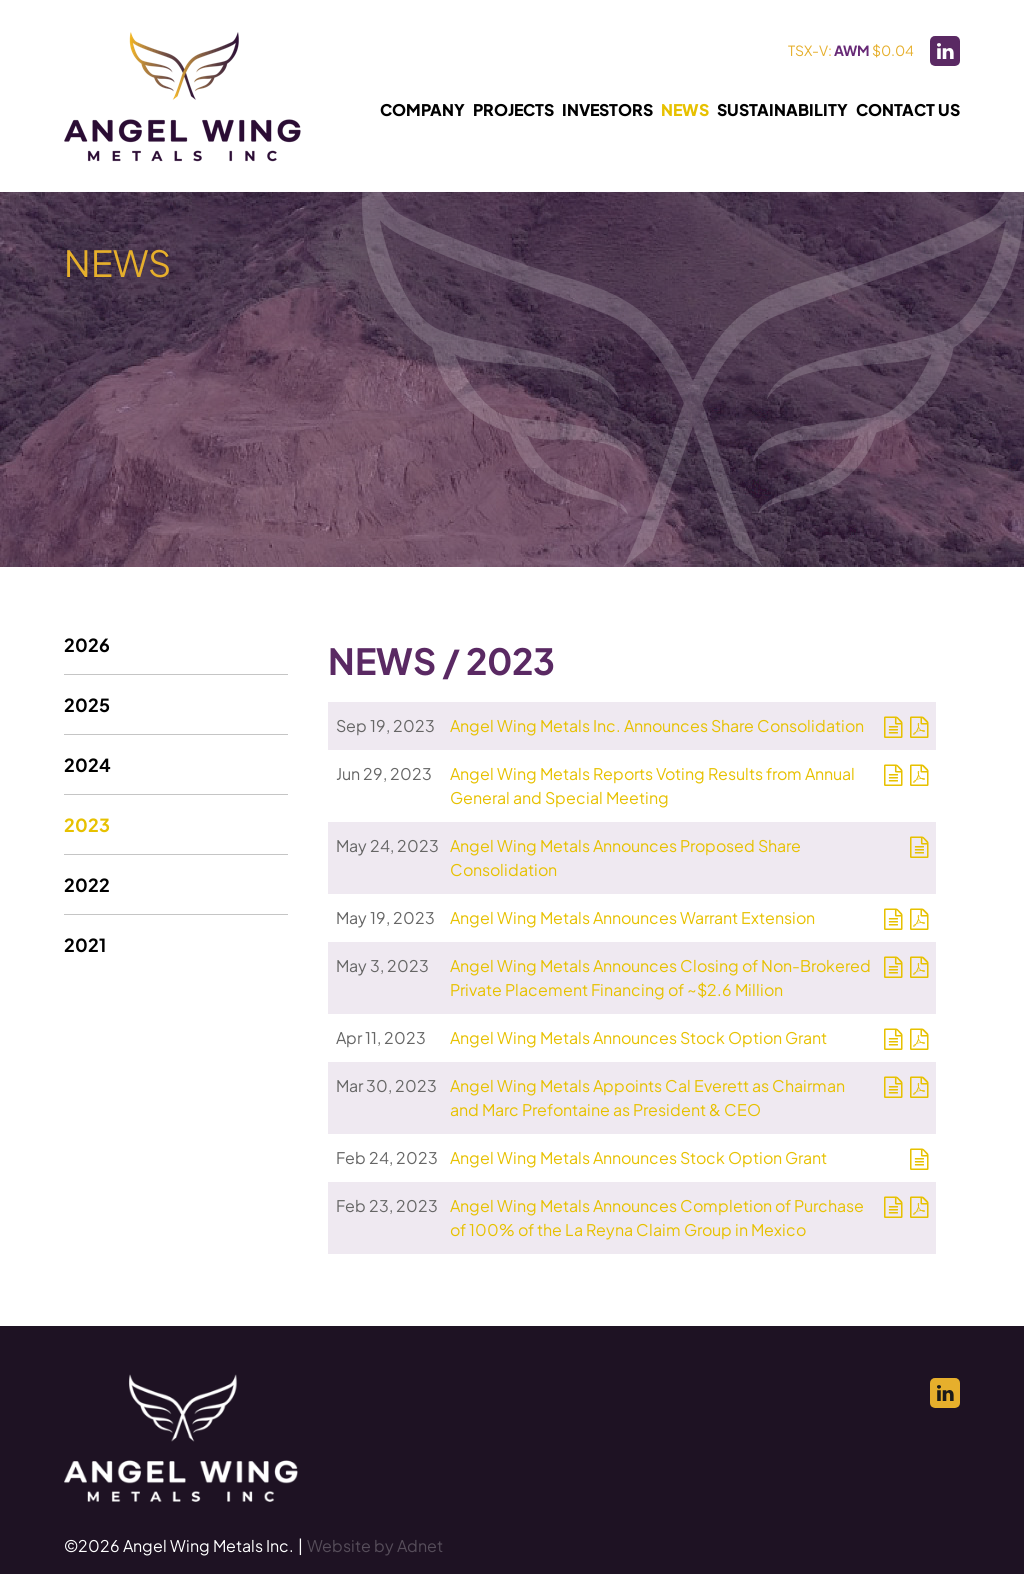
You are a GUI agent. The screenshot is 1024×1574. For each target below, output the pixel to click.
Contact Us (908, 109)
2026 (87, 644)
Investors (607, 109)
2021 (85, 944)
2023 (87, 824)
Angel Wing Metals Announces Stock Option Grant (638, 1037)
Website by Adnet (375, 1545)
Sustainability (782, 109)
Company (422, 109)
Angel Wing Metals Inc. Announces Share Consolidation (657, 725)
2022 (87, 884)
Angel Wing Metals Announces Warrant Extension (632, 917)
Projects (513, 109)
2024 (87, 764)
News (685, 109)
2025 (87, 704)
